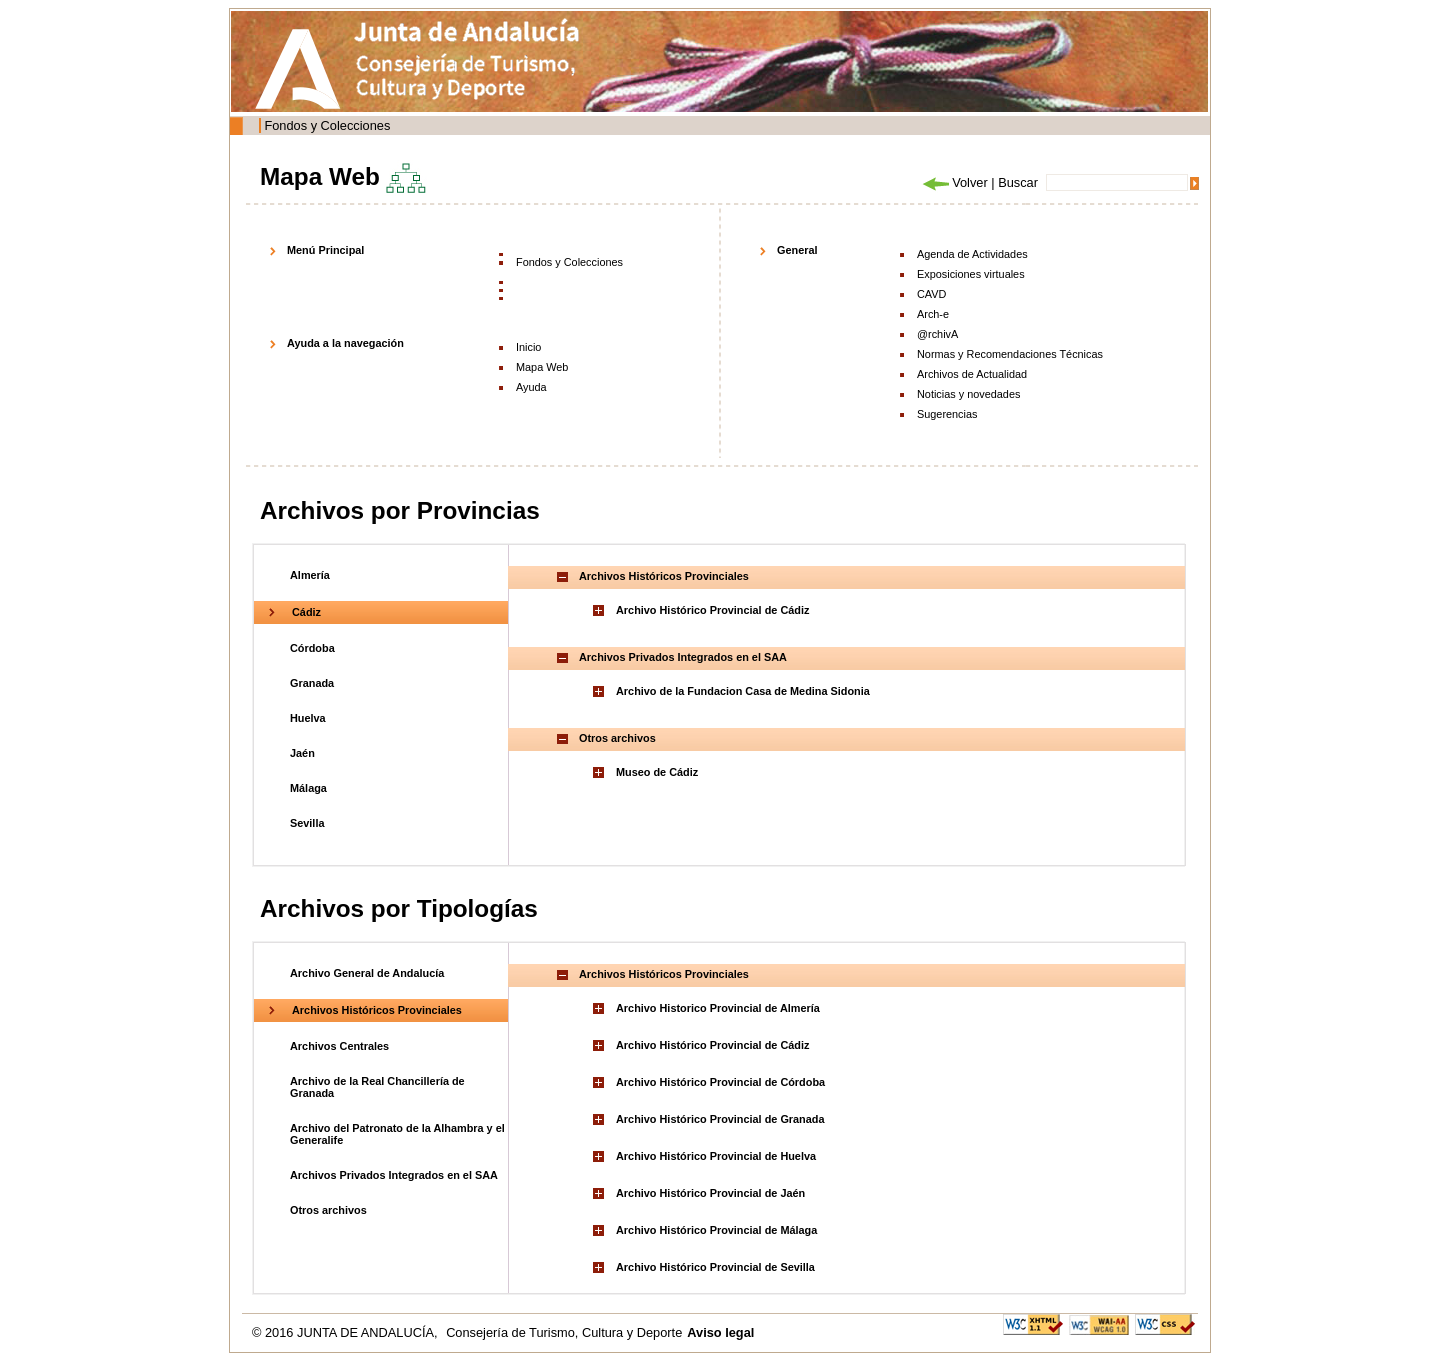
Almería (310, 575)
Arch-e (933, 314)
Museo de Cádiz (657, 772)
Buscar (1018, 182)
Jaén (302, 753)
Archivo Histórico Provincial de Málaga (716, 1230)
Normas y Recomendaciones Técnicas (1010, 354)
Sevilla (307, 823)
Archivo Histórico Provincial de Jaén (710, 1193)
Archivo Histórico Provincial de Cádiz (712, 610)
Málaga (308, 788)
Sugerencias (947, 414)
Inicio (528, 347)
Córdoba (312, 648)
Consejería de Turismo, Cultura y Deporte (564, 1332)
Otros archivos (328, 1210)
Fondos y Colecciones (327, 125)
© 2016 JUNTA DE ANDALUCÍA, (346, 1332)
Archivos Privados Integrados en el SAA (394, 1175)
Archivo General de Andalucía (367, 973)
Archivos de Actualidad (972, 374)
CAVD (931, 294)
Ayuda (531, 387)
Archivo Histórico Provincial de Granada (720, 1119)
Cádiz (306, 612)
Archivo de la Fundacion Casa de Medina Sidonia (743, 691)
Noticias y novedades (968, 394)
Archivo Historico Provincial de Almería (718, 1008)
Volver (954, 182)
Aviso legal (720, 1332)
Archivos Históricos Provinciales (377, 1010)
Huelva (308, 718)
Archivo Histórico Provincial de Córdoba (720, 1082)
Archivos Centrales (339, 1046)
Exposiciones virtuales (971, 274)
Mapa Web (542, 367)
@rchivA (937, 334)
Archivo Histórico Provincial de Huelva (716, 1156)
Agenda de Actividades (972, 254)
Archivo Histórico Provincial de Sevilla (715, 1267)
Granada (312, 683)
